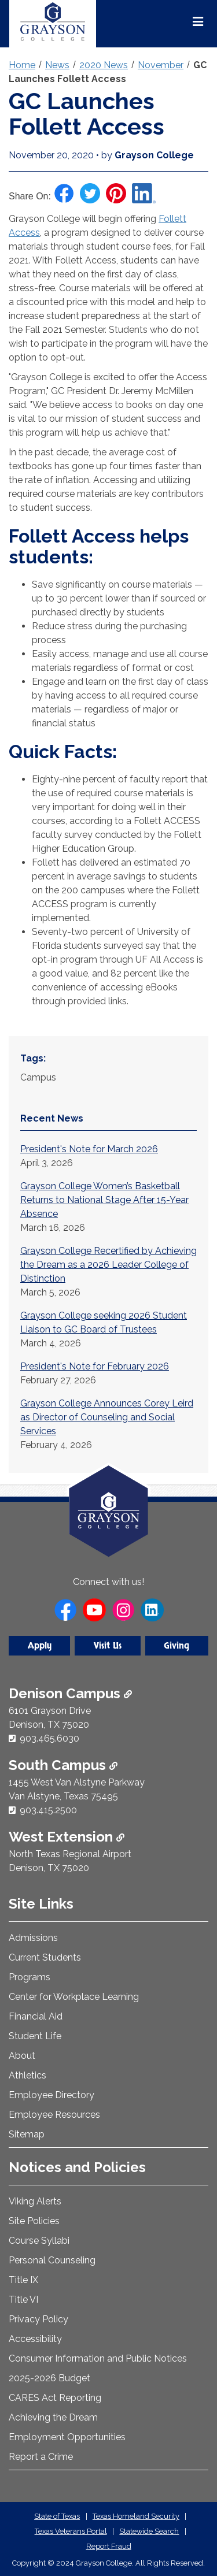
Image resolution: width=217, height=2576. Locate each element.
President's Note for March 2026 (89, 1149)
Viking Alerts (35, 2201)
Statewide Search (149, 2531)
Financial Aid (35, 2016)
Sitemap (27, 2134)
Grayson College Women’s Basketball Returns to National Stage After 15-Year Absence (104, 1200)
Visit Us (108, 1645)
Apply (40, 1645)
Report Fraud (108, 2546)
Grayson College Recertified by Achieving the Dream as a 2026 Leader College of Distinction (108, 1264)
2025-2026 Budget (49, 2378)
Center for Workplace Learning (74, 1996)
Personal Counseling (52, 2260)
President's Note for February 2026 (94, 1366)
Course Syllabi (39, 2240)
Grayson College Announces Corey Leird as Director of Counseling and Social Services (106, 1417)
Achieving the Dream (53, 2417)
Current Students (45, 1957)
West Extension (66, 1836)
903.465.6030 (49, 1738)
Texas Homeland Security (136, 2516)
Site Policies (34, 2220)
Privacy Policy (38, 2319)
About (22, 2055)
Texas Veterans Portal (71, 2531)
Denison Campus (70, 1693)
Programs (29, 1977)
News (57, 65)
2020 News (103, 65)
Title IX (23, 2279)
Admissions (33, 1937)
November (160, 65)
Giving (176, 1645)
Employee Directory (51, 2094)
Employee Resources (54, 2114)
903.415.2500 (48, 1810)
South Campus (63, 1765)
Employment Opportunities (67, 2437)
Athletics (27, 2075)
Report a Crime (41, 2456)
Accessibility (35, 2338)
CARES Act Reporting (55, 2397)
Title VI (23, 2299)
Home (22, 65)
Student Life (35, 2036)
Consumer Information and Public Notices (98, 2358)
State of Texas (57, 2516)
